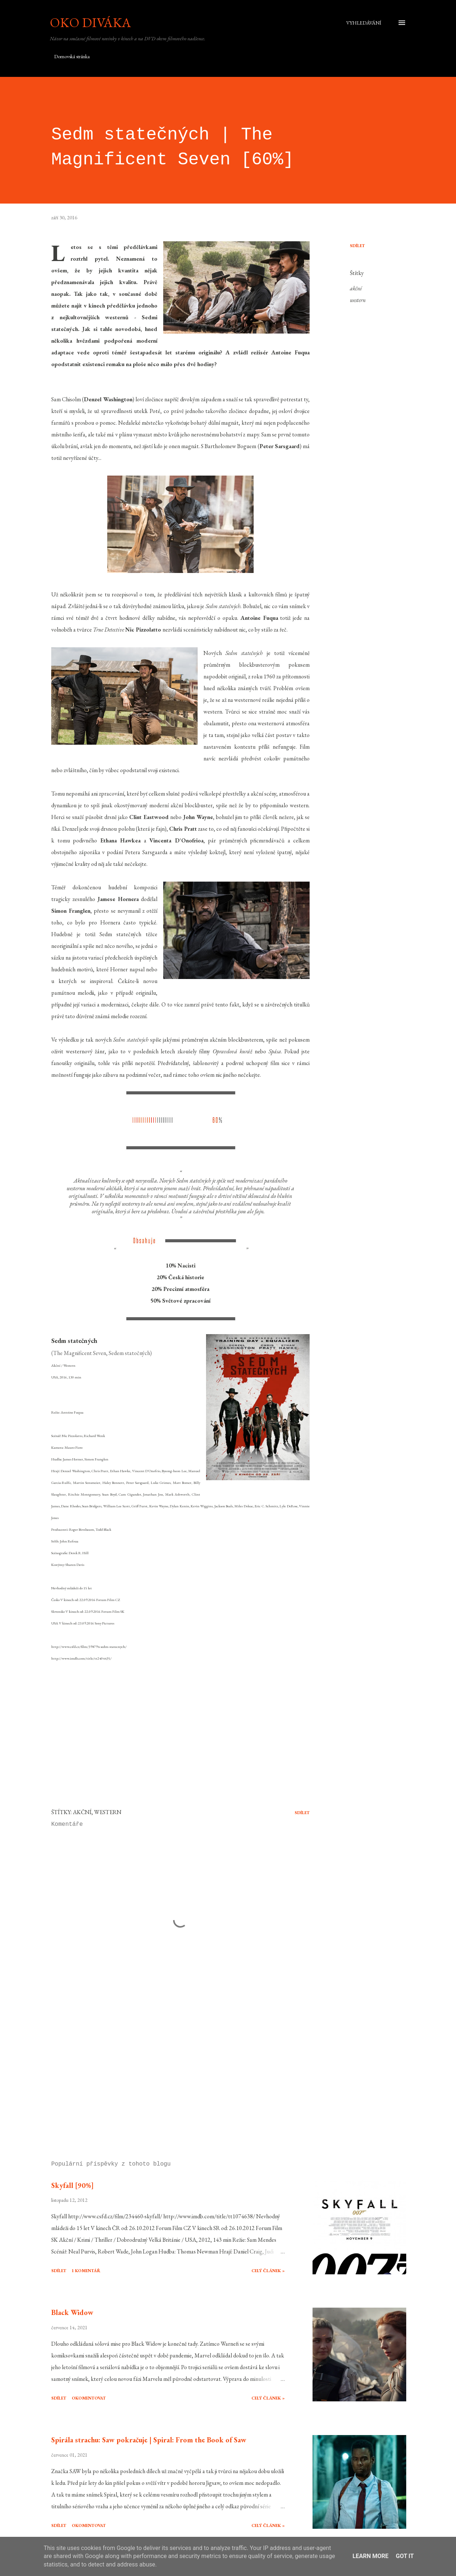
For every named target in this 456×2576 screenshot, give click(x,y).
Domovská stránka (72, 56)
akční (356, 288)
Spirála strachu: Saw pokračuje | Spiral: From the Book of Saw (148, 2440)
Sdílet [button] (357, 246)
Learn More (370, 2556)
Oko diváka (90, 22)
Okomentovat (89, 2398)
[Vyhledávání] (363, 22)
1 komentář (86, 2271)
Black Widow (72, 2312)
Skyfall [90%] (72, 2185)
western (358, 300)
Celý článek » (268, 2271)
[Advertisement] (175, 2069)
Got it (405, 2556)
